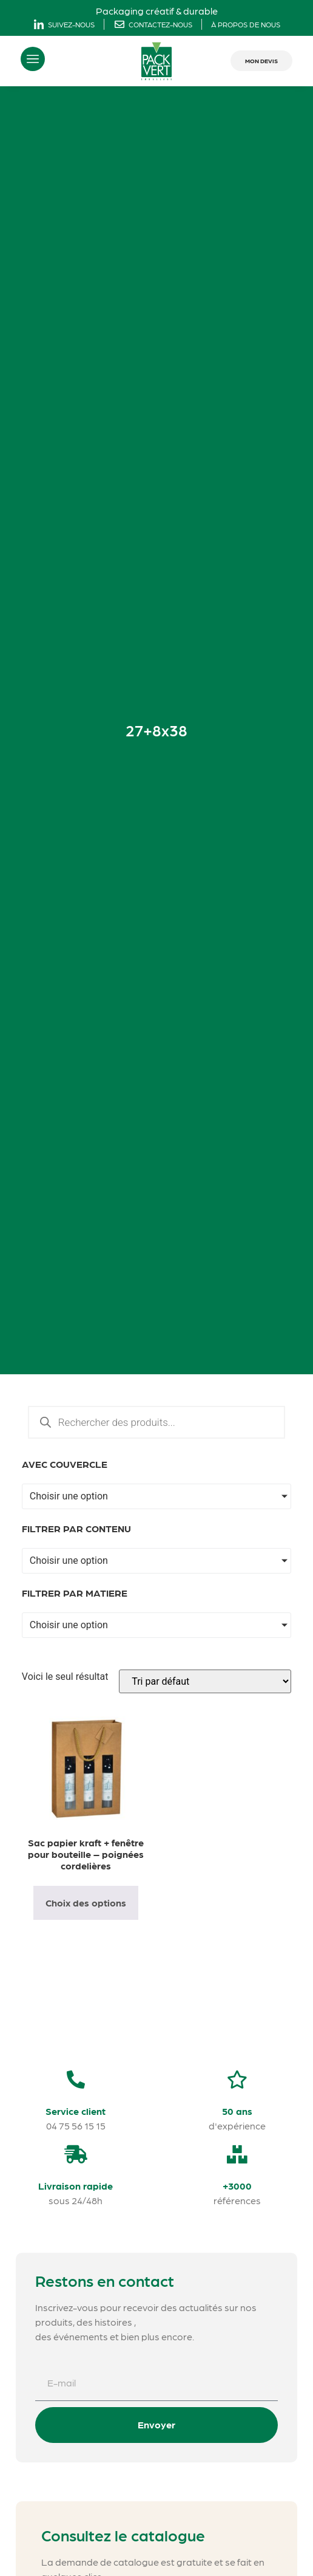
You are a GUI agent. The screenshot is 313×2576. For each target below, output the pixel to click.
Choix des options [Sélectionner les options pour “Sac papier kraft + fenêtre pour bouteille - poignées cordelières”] (85, 1902)
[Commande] (205, 1681)
